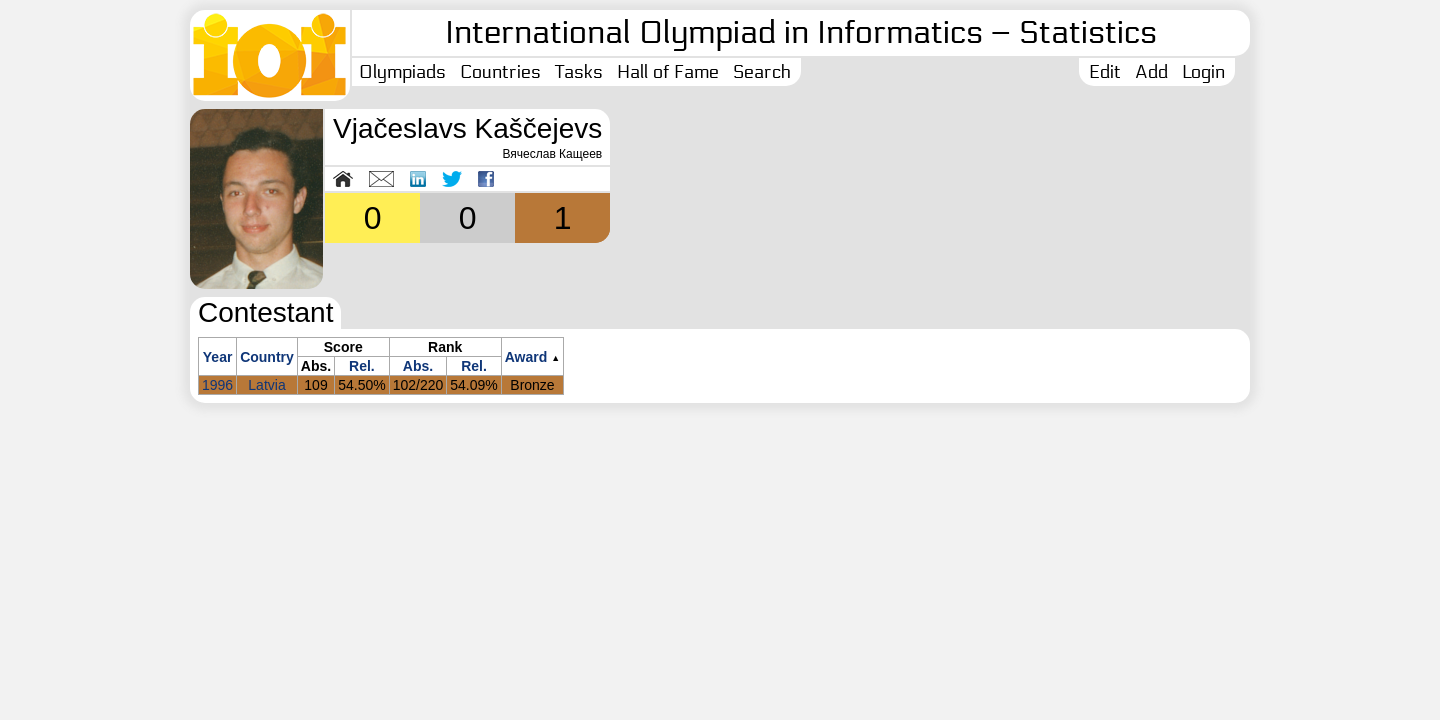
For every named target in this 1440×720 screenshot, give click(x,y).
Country (267, 357)
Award (526, 357)
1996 (217, 385)
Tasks (579, 72)
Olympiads (402, 72)
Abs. (418, 366)
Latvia (266, 385)
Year (218, 357)
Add (1151, 72)
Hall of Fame (668, 72)
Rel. (362, 366)
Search (762, 72)
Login (1203, 72)
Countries (500, 72)
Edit (1105, 72)
